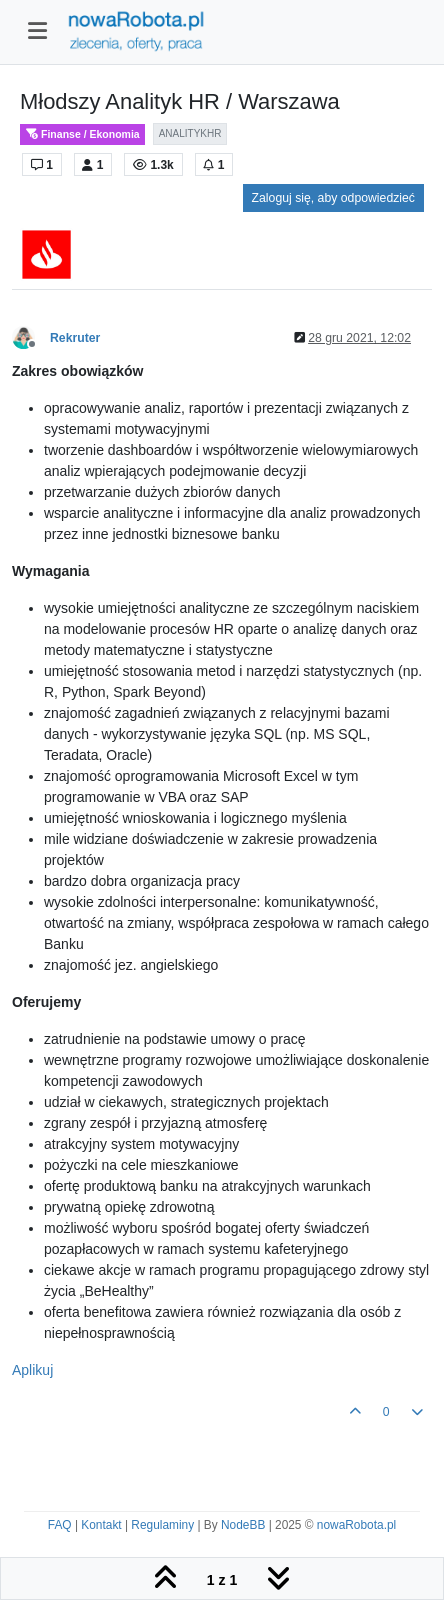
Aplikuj (32, 1370)
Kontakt (101, 1525)
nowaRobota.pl (356, 1525)
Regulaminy (162, 1525)
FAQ (60, 1525)
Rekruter (75, 338)
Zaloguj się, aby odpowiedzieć (333, 198)
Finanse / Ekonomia (82, 134)
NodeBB (243, 1525)
